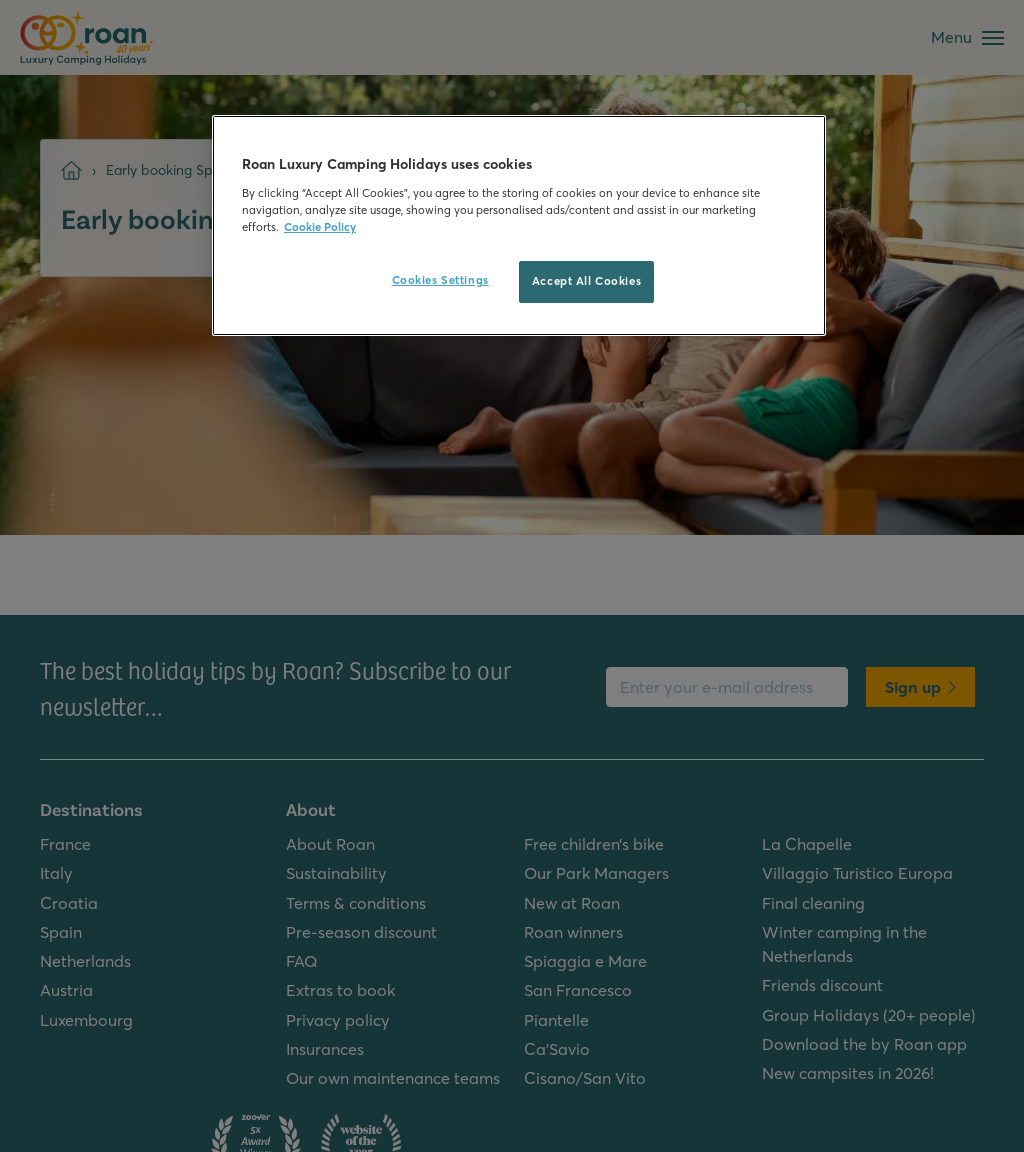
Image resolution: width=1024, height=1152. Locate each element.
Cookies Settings (440, 280)
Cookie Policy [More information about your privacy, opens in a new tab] (320, 227)
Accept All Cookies (586, 281)
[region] (519, 225)
